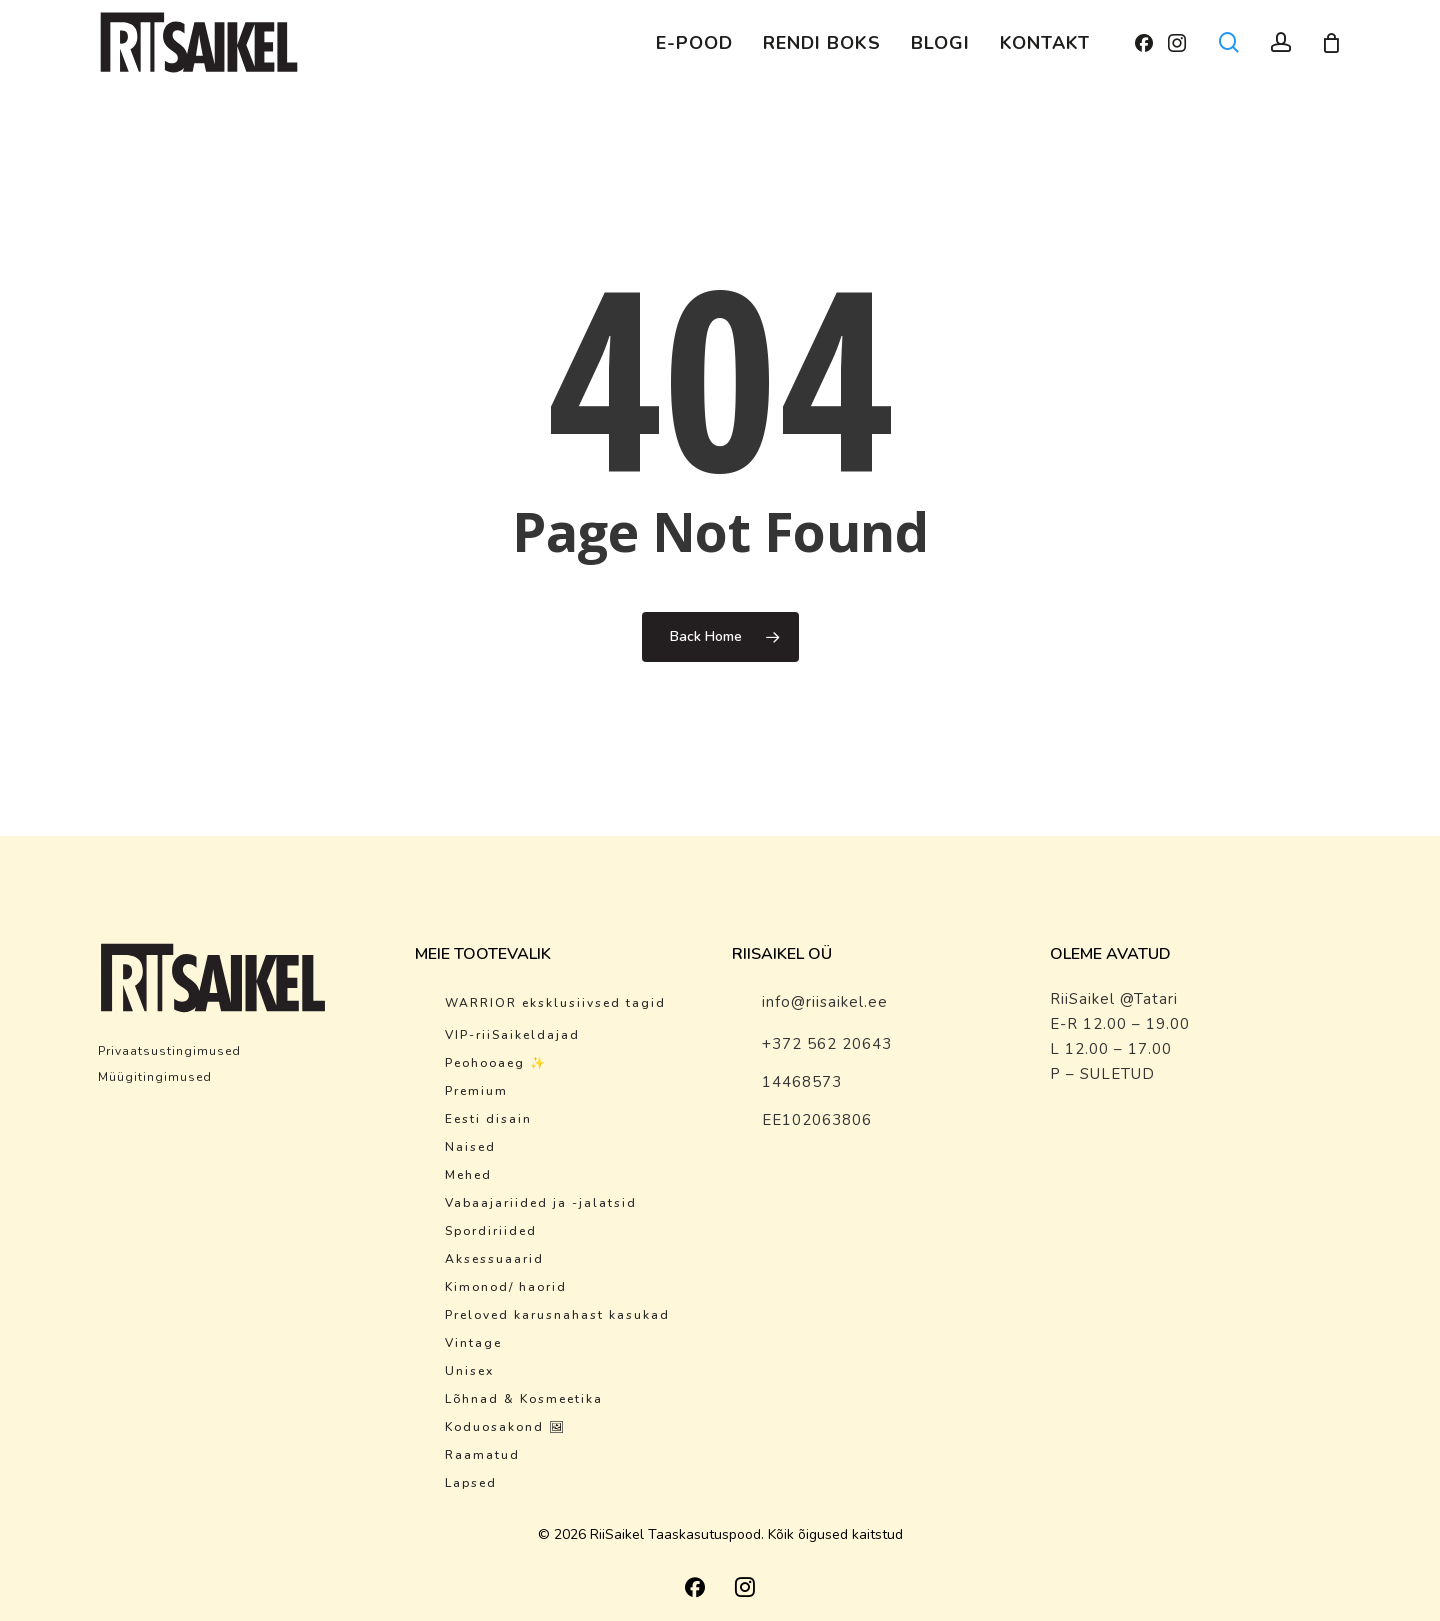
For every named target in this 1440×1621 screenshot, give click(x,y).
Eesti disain (488, 1119)
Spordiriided (491, 1231)
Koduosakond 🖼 (505, 1427)
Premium (476, 1091)
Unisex (469, 1371)
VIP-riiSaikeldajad (512, 1035)
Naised (470, 1147)
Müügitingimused (155, 1077)
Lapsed (471, 1483)
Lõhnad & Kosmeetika (524, 1399)
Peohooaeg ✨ (496, 1063)
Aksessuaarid (494, 1259)
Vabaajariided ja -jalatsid (541, 1203)
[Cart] (1332, 43)
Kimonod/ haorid (506, 1287)
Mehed (468, 1175)
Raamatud (482, 1455)
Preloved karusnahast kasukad (557, 1315)
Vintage (473, 1343)
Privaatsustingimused (169, 1051)
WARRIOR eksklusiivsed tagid (555, 1003)
